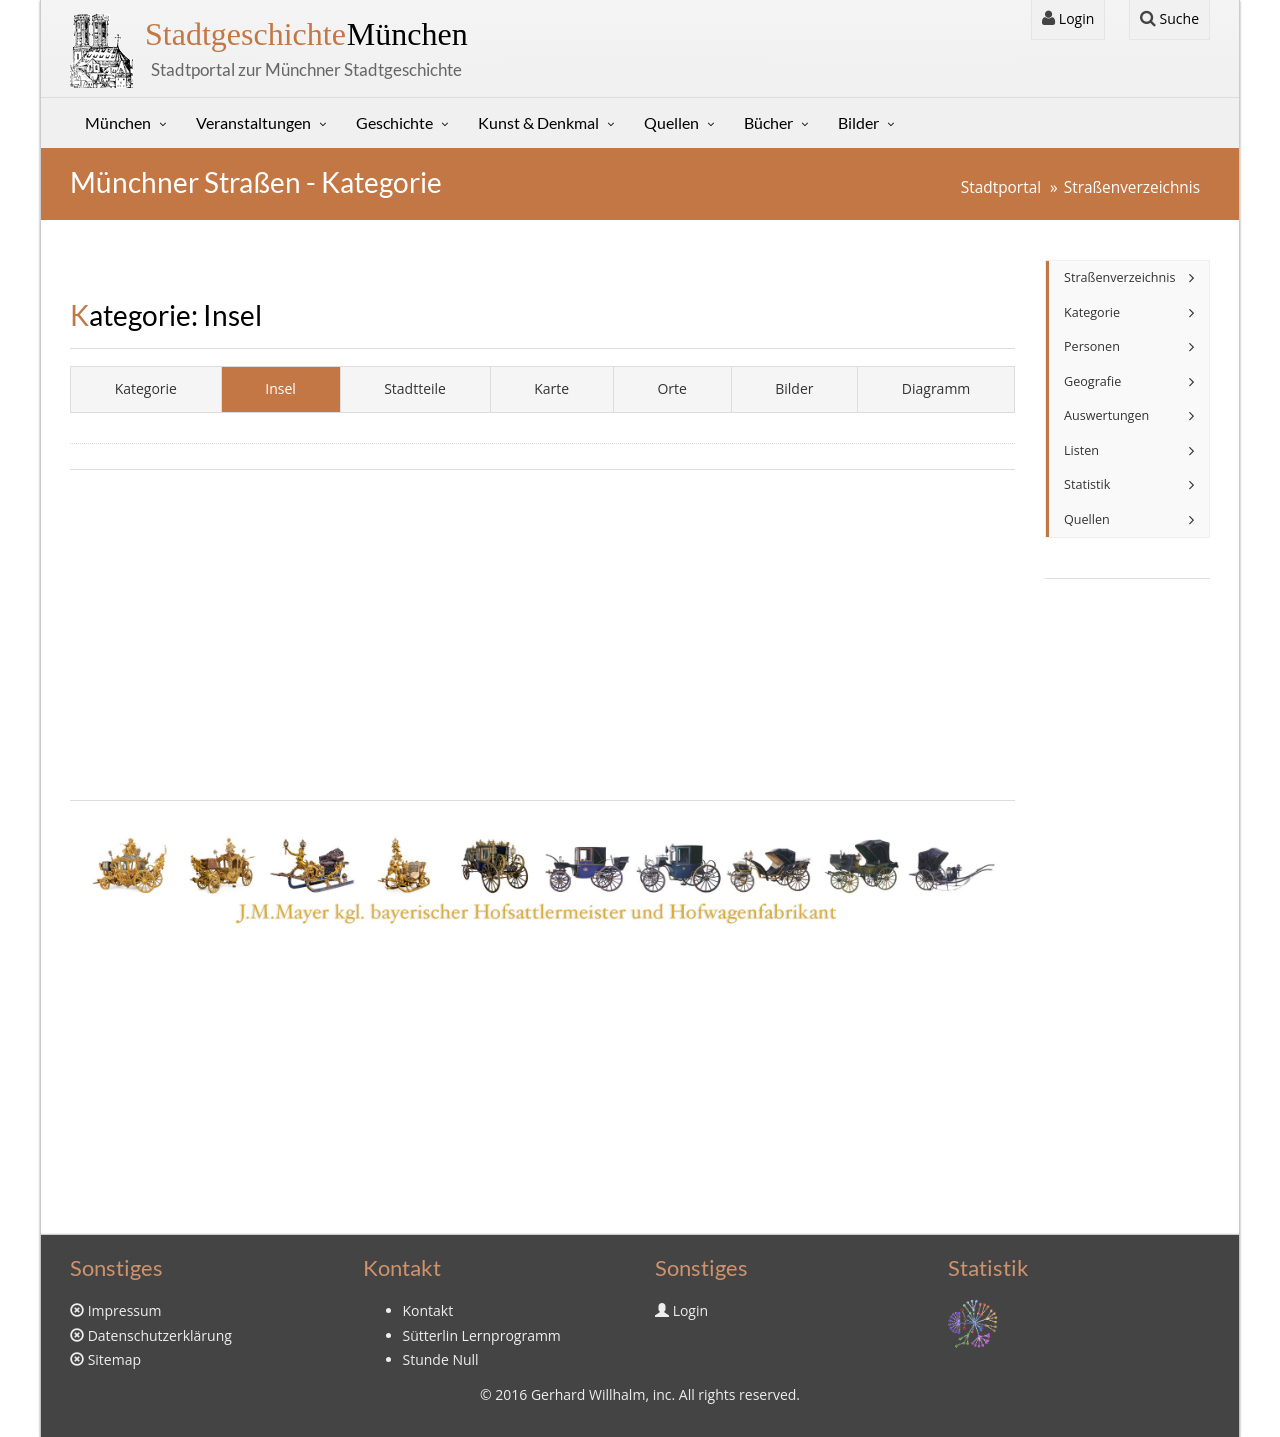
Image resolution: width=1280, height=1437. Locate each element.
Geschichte (394, 122)
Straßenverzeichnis (1132, 187)
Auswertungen (1106, 415)
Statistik (1087, 484)
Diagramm (936, 388)
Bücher (768, 122)
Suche (1169, 18)
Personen (1092, 346)
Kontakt (428, 1310)
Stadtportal (1001, 187)
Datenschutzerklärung (160, 1335)
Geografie (1092, 381)
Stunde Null (441, 1359)
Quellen (671, 122)
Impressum (125, 1310)
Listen (1081, 450)
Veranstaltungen (253, 122)
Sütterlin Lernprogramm (482, 1335)
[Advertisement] (542, 635)
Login (1068, 18)
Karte (551, 388)
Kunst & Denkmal (538, 122)
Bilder (858, 122)
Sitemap (114, 1359)
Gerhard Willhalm (588, 1394)
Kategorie (146, 388)
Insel (280, 388)
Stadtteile (415, 388)
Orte (671, 388)
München (306, 34)
